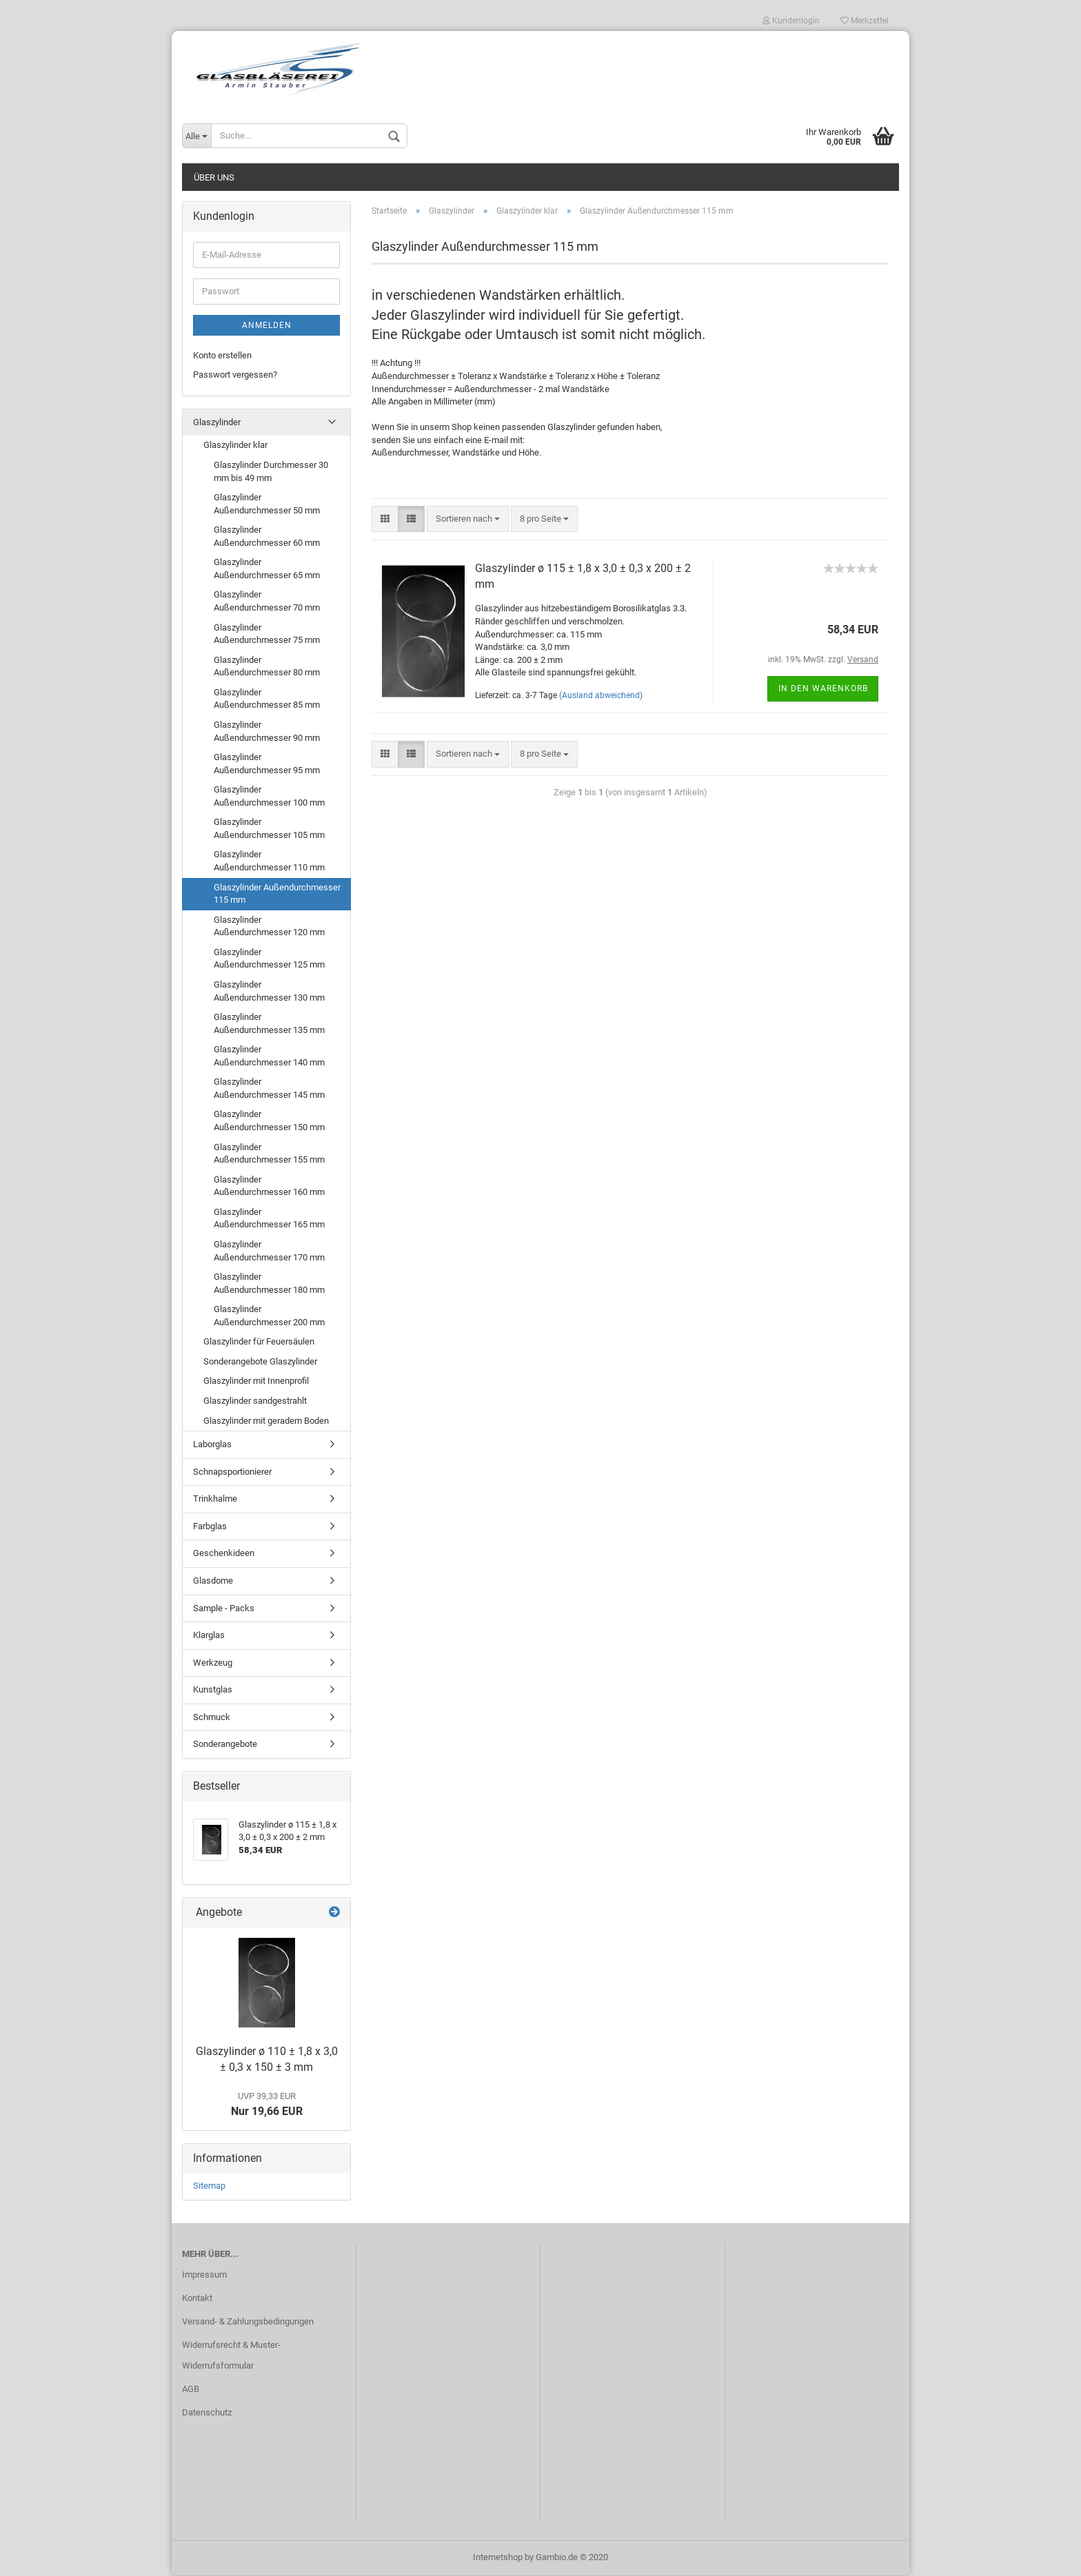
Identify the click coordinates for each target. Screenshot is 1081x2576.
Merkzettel (864, 20)
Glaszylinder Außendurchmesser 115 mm (277, 894)
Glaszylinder (217, 423)
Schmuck (211, 1718)
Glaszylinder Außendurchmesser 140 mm (269, 1056)
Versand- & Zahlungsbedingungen (248, 2322)
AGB (190, 2389)
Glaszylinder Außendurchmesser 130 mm (269, 991)
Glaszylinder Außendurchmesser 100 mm (269, 796)
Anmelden (267, 326)
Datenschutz (207, 2413)
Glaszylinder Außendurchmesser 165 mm (269, 1219)
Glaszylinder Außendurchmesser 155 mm (269, 1154)
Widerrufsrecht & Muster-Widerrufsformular (231, 2355)
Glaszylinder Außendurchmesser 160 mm (269, 1186)
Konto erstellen (222, 356)
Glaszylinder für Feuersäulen (258, 1342)
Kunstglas (212, 1690)
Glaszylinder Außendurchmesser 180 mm (269, 1284)
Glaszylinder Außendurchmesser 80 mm (267, 667)
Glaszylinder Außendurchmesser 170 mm (269, 1251)
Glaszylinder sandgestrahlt (255, 1401)
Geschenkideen (223, 1554)
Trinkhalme (215, 1499)
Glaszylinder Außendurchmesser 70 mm (267, 602)
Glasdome (213, 1581)
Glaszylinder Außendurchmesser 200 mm (269, 1316)
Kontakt (197, 2298)
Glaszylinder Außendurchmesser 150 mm (269, 1122)
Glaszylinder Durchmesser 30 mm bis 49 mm (271, 472)
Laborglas (212, 1445)
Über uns (214, 178)
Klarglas (209, 1636)
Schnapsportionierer (232, 1472)
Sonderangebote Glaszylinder (260, 1362)
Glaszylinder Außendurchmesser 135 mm (269, 1024)
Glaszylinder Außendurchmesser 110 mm (269, 862)
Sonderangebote (225, 1744)
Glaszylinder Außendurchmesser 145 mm (269, 1089)
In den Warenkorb (823, 689)
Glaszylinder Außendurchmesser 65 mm (267, 569)
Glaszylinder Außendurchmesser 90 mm (267, 732)
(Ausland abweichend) (601, 696)
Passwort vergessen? (235, 375)
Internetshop (498, 2558)
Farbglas (210, 1527)
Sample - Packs (223, 1609)
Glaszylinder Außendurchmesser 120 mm (269, 927)
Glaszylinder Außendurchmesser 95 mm (267, 764)
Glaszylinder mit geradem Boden (266, 1421)
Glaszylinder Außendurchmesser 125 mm (269, 959)
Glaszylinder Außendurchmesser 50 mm (267, 504)
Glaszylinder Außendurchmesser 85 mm (267, 699)
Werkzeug (212, 1663)
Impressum (204, 2275)
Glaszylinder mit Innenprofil (256, 1382)
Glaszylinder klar (235, 446)
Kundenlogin (791, 20)
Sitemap (209, 2187)
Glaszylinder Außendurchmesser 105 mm (269, 829)
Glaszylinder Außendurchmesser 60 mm (267, 537)
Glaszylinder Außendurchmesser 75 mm (267, 634)
